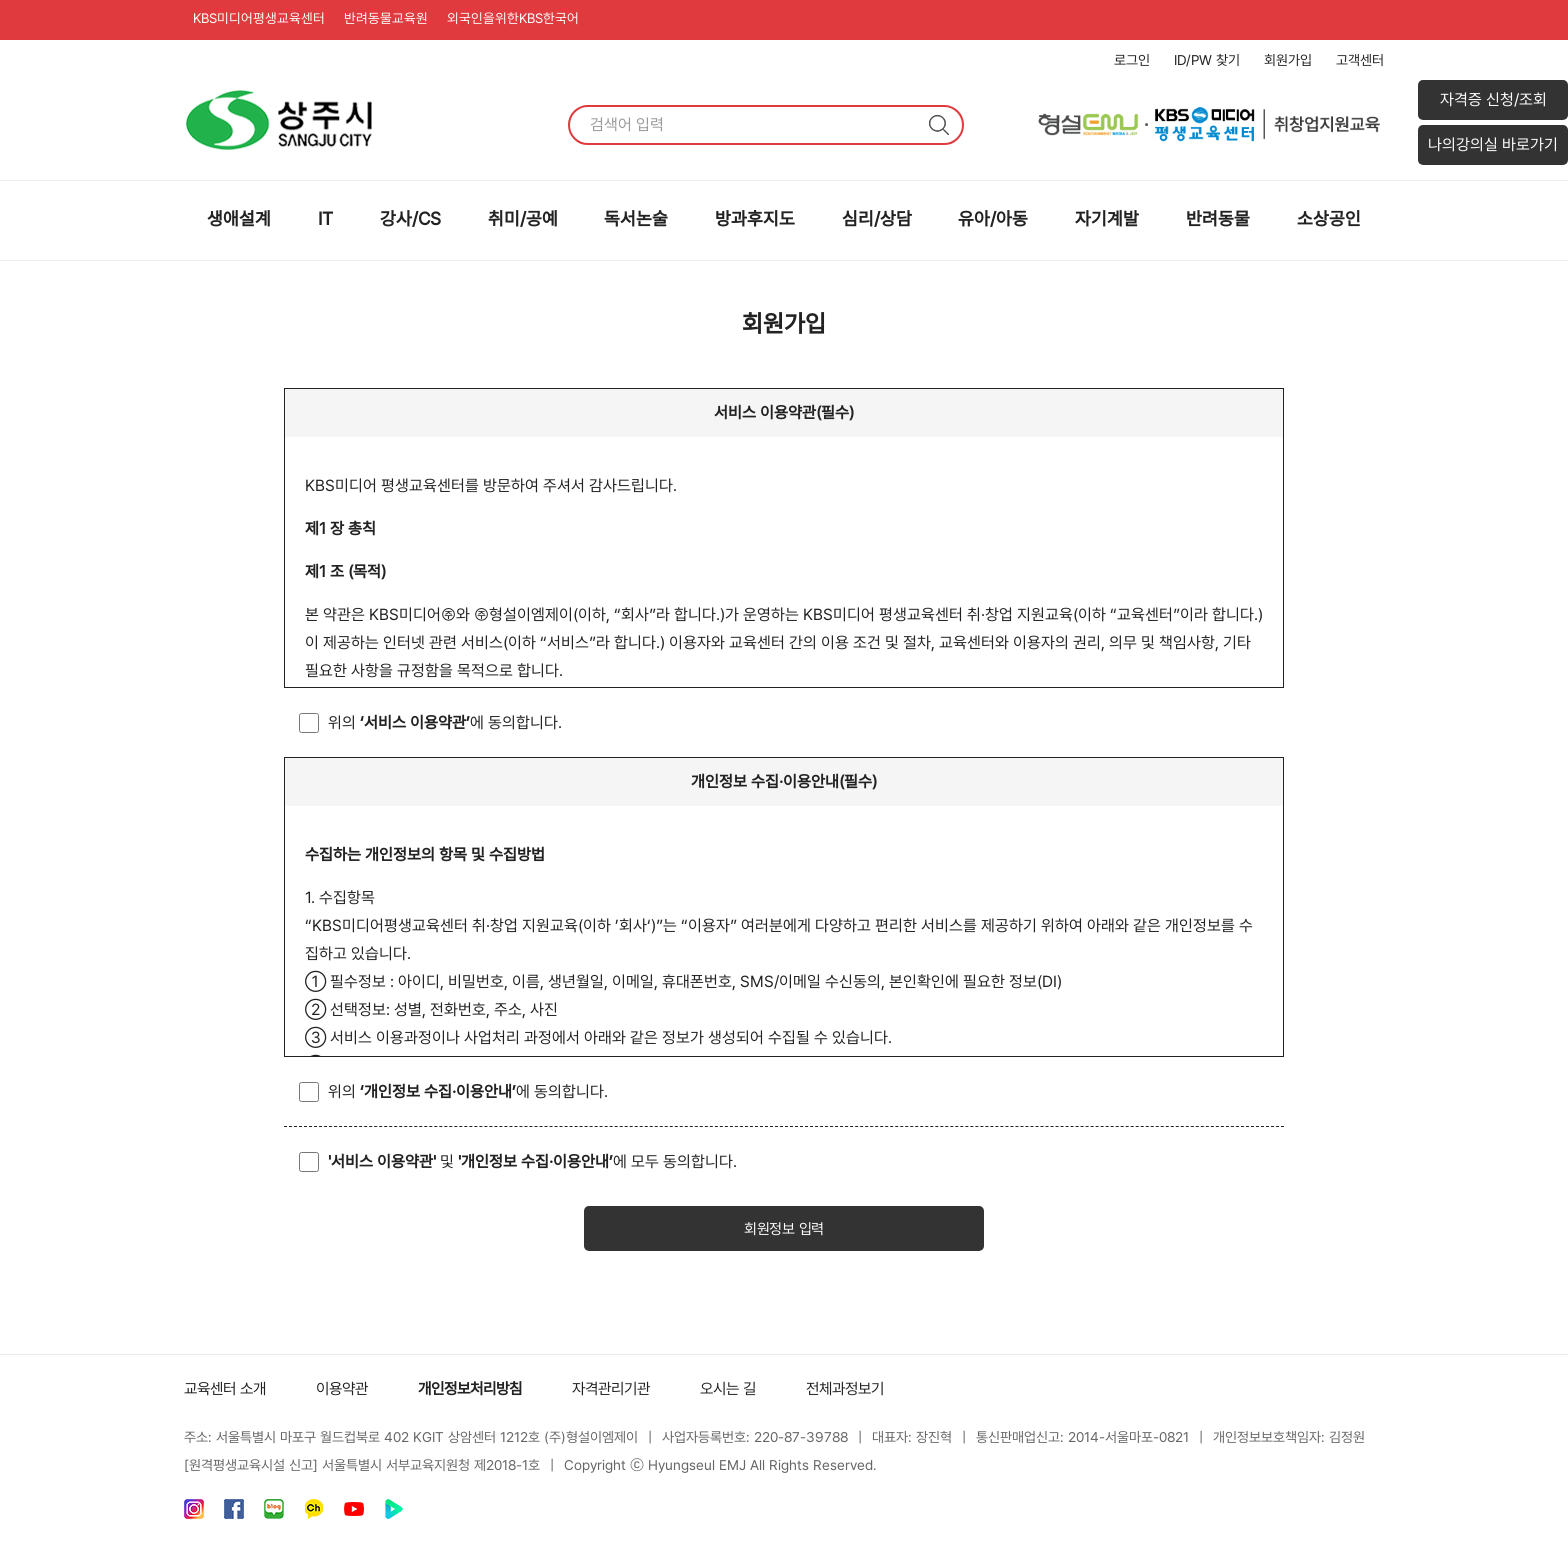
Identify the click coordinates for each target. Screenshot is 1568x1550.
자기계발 (1107, 218)
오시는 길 (754, 1390)
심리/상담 (877, 218)
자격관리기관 (632, 1390)
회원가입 (1288, 60)
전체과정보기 (876, 1390)
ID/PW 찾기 (1207, 60)
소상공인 (1329, 218)
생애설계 (239, 218)
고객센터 (1360, 60)
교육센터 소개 (228, 1390)
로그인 (1132, 60)
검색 (939, 125)
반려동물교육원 (397, 20)
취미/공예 (523, 218)
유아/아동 (993, 218)
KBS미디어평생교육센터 (263, 20)
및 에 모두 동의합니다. (532, 1161)
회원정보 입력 (784, 1230)
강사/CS (410, 218)
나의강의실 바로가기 (1493, 144)
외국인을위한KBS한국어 (530, 20)
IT (325, 218)
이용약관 (350, 1390)
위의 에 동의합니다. (445, 722)
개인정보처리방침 (484, 1390)
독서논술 (636, 218)
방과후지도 (755, 218)
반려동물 (1218, 218)
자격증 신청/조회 (1493, 99)
